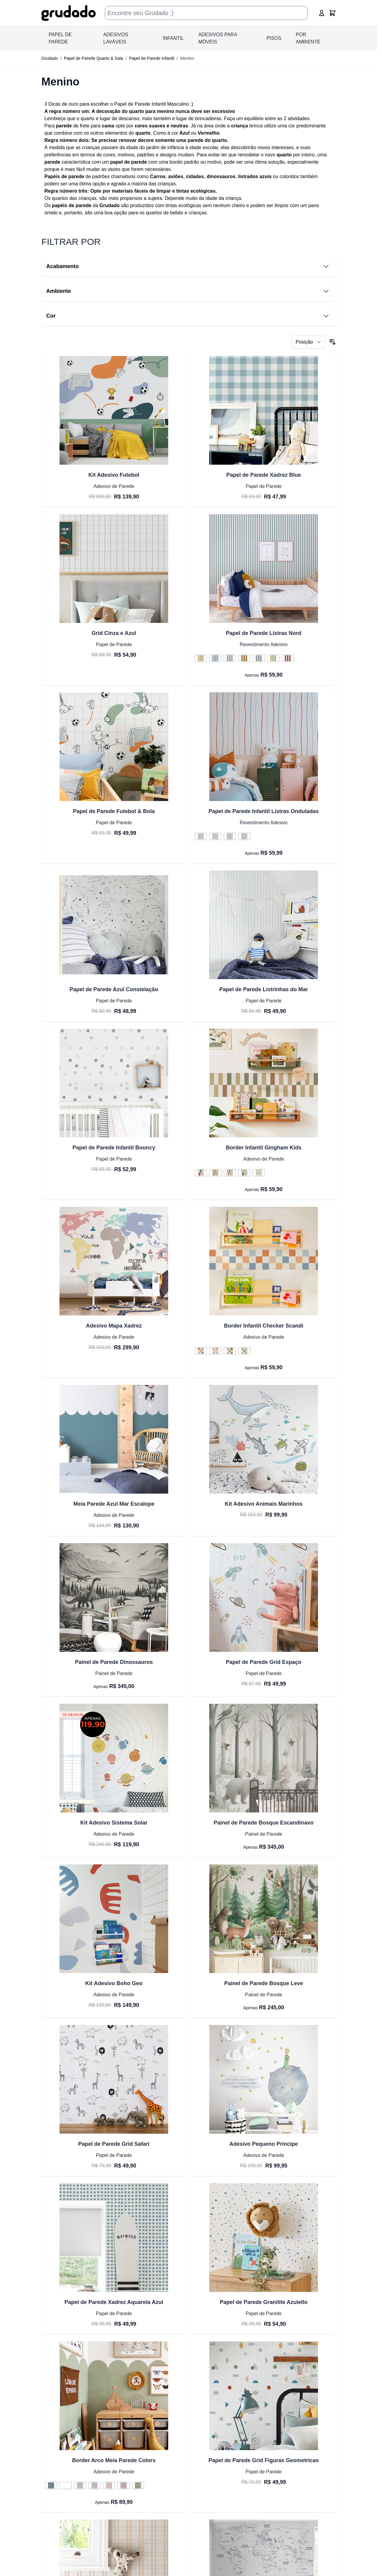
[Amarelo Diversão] (200, 658)
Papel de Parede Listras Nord (263, 633)
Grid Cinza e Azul (113, 633)
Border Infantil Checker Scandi (263, 1326)
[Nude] (109, 2485)
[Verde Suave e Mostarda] (244, 1173)
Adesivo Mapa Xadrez (114, 1326)
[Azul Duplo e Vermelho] (200, 1173)
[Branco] (65, 2485)
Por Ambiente (308, 38)
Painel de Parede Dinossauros (114, 1662)
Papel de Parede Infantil (151, 58)
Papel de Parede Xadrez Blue (263, 475)
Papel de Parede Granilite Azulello (263, 2302)
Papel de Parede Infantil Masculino (151, 104)
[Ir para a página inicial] (68, 13)
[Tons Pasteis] (215, 1173)
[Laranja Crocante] (244, 658)
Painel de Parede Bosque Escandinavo (263, 1823)
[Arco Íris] (215, 836)
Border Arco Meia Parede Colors (114, 2460)
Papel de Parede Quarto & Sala (93, 58)
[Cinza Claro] (80, 2485)
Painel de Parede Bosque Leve (263, 1983)
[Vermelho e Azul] (244, 836)
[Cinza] (229, 658)
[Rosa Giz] (123, 2485)
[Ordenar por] (308, 342)
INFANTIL (173, 38)
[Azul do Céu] (215, 658)
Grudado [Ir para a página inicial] (49, 58)
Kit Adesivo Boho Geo (113, 1983)
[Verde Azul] (258, 658)
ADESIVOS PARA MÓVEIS (217, 38)
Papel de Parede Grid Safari (113, 2144)
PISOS (273, 38)
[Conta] (321, 13)
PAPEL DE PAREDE (60, 38)
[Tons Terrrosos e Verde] (244, 1351)
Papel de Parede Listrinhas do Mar (263, 989)
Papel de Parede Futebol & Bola (114, 811)
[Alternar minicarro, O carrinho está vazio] (332, 13)
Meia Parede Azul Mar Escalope (113, 1504)
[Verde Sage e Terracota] (229, 1173)
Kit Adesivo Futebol (113, 475)
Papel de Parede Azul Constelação (113, 989)
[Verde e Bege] (229, 836)
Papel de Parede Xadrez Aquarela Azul (114, 2302)
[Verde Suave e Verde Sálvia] (258, 1173)
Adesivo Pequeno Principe (263, 2144)
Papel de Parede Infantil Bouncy (113, 1148)
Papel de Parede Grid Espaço (263, 1662)
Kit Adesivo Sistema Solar (113, 1823)
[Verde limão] (273, 658)
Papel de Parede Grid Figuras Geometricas (263, 2460)
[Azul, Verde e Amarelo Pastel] (200, 836)
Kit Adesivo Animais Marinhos (264, 1504)
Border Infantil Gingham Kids (263, 1148)
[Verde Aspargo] (138, 2485)
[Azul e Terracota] (200, 1351)
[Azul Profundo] (51, 2485)
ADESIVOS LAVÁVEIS (115, 38)
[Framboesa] (94, 2485)
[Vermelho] (287, 658)
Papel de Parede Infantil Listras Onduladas (263, 811)
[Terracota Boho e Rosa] (215, 1351)
